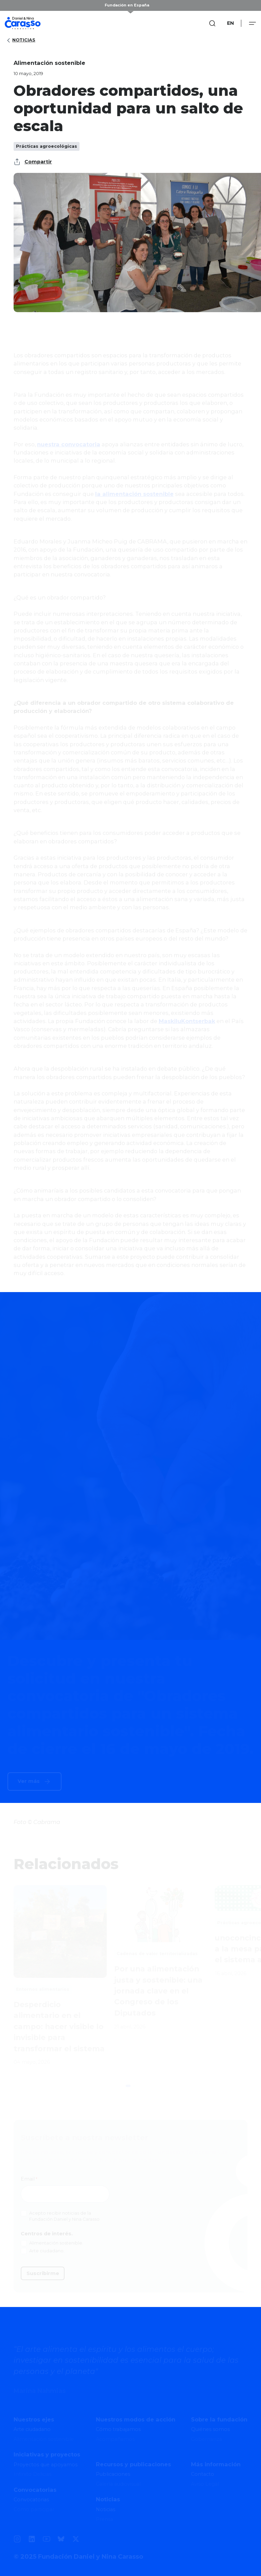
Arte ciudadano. (47, 2250)
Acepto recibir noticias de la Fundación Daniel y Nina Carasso (64, 2216)
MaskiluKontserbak (187, 1021)
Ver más (29, 1781)
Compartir (33, 162)
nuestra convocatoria (68, 444)
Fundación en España (127, 5)
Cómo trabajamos (118, 2429)
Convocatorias (31, 2500)
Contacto (202, 2474)
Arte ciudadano (32, 2429)
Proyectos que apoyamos (45, 2465)
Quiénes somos (210, 2429)
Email (29, 2179)
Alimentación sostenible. (56, 2243)
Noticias (20, 40)
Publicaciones (113, 2474)
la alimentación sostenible (134, 493)
